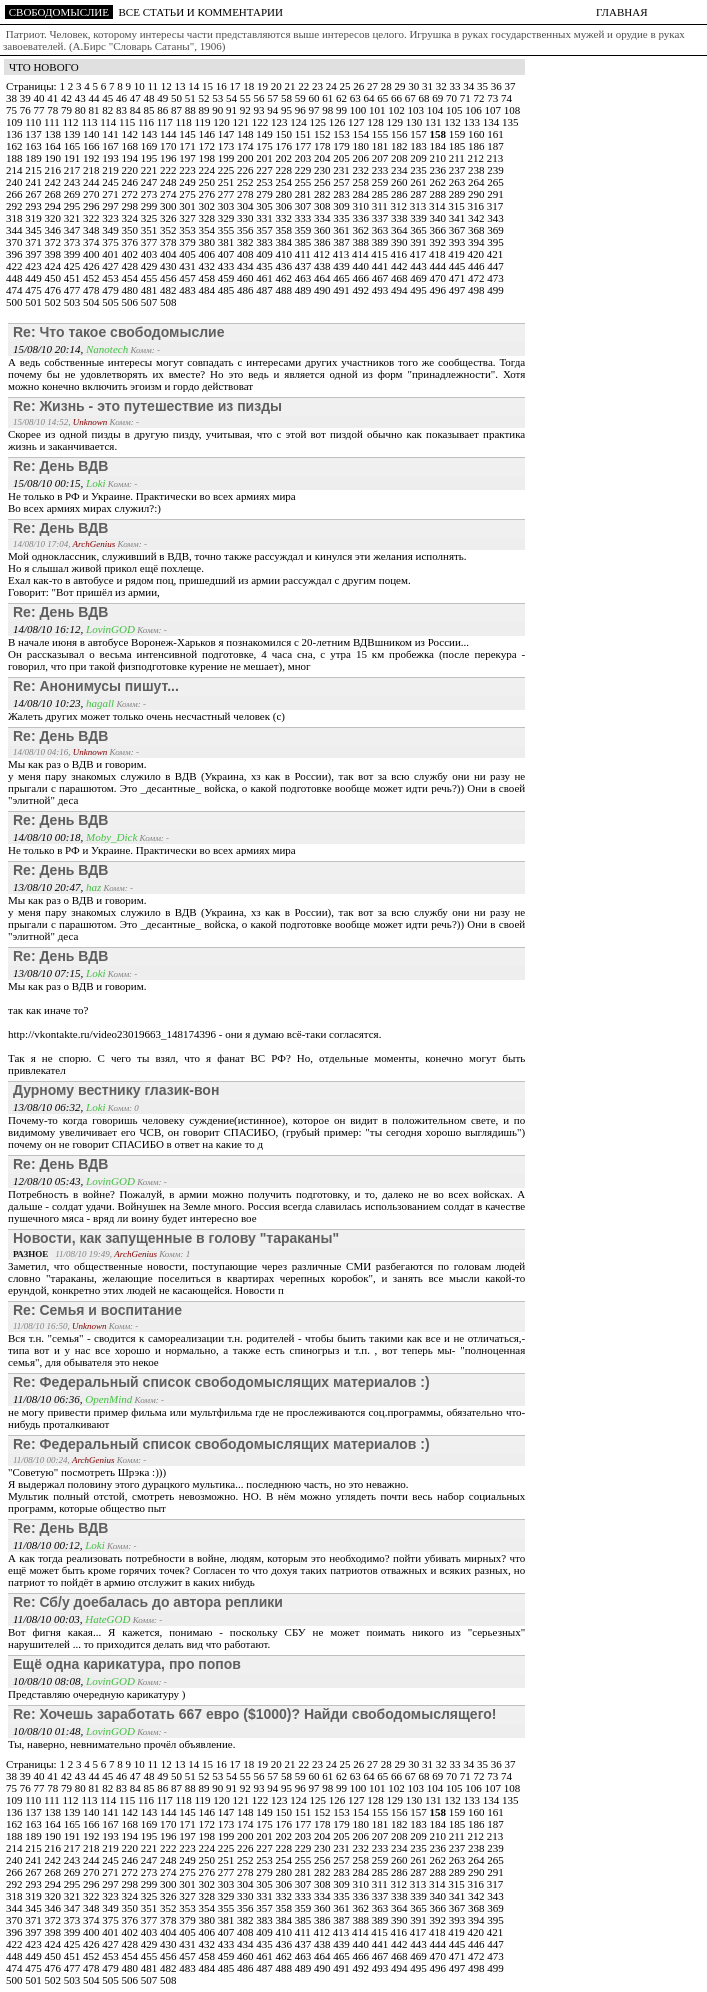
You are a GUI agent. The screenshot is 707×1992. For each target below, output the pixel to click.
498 (477, 290)
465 (342, 278)
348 (92, 230)
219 (111, 170)
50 (178, 98)
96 (302, 110)
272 (131, 194)
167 (111, 146)
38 (13, 98)
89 (206, 110)
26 (360, 86)
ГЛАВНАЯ (622, 12)
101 (378, 110)
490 (323, 290)
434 (246, 266)
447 (495, 266)
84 (137, 110)
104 (436, 110)
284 (362, 194)
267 (34, 194)
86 (164, 110)
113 (90, 122)
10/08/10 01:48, (49, 1731)
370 (15, 242)
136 (15, 134)
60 (316, 98)
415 (380, 254)
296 (92, 206)
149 (265, 134)
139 (73, 134)
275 (188, 194)
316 (477, 206)
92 (247, 110)
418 (438, 254)
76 (27, 110)
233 (381, 170)
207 (381, 158)
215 (34, 170)
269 (73, 194)
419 (457, 254)
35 (484, 86)
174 (246, 146)
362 (362, 230)
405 (188, 254)
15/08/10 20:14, (49, 349)
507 (150, 302)
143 (150, 134)
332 (285, 218)
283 (342, 194)
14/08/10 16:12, (49, 629)
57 (274, 98)
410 (285, 254)
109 (15, 122)
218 (92, 170)
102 (397, 110)
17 (236, 86)
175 (265, 146)
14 (195, 86)
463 (304, 278)
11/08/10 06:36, (49, 1399)
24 (333, 86)
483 (188, 290)
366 (439, 230)
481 (150, 290)
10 (141, 86)
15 (209, 86)
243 (73, 182)
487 (265, 290)
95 (288, 110)
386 (323, 242)
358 (285, 230)
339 (419, 218)
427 (111, 266)
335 (342, 218)
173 (227, 146)
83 (123, 110)
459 (227, 278)
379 (188, 242)
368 (477, 230)
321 (73, 218)
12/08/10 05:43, (49, 1181)
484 (208, 290)
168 (131, 146)
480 (131, 290)
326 (169, 218)
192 (92, 158)
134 (492, 122)
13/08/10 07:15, (49, 973)
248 (169, 182)
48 (151, 98)
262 (439, 182)
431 (188, 266)
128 (376, 122)
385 (304, 242)
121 (242, 122)
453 (111, 278)
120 (222, 122)
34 (470, 86)
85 (151, 110)
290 (477, 194)
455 (150, 278)
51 (192, 98)
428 (131, 266)
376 (131, 242)
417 (419, 254)
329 (227, 218)
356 (246, 230)
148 (246, 134)
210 (439, 158)
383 (265, 242)
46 (123, 98)
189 (34, 158)
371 (34, 242)
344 (15, 230)
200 (246, 158)
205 (342, 158)
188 (15, 158)
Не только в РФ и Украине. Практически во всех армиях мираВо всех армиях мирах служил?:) (152, 502)
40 (41, 98)
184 (439, 146)
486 (246, 290)
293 (34, 206)
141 (111, 134)
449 (34, 278)
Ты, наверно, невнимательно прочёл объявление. (121, 1744)
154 (362, 134)
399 (73, 254)
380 (208, 242)
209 (419, 158)
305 (265, 206)
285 (381, 194)
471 (458, 278)
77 (41, 110)
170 (169, 146)
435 (265, 266)
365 (419, 230)
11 (153, 86)
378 (169, 242)
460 (246, 278)
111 (53, 122)
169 (150, 146)
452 (92, 278)
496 (439, 290)
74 (506, 98)
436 (285, 266)
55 (247, 98)
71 (467, 98)
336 (362, 218)
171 (188, 146)
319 (34, 218)
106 (474, 110)
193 (111, 158)
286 (400, 194)
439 (342, 266)
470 (439, 278)
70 (453, 98)
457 (188, 278)
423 (34, 266)
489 (304, 290)
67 (412, 98)
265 (495, 182)
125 (319, 122)
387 (342, 242)
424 (54, 266)
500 (15, 302)
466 (362, 278)
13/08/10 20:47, (49, 887)
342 (477, 218)
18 (250, 86)
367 (458, 230)
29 (401, 86)
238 (477, 170)
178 (323, 146)
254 (285, 182)
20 (278, 86)
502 (54, 302)
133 (473, 122)
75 (13, 110)
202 (285, 158)
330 (246, 218)
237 (458, 170)
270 (92, 194)
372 (54, 242)
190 (54, 158)
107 (494, 110)
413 (342, 254)
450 (54, 278)
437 (304, 266)
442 (400, 266)
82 (109, 110)
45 (109, 98)
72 (481, 98)
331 (265, 218)
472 (477, 278)
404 (169, 254)
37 (509, 86)
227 (265, 170)
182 (400, 146)
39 (27, 98)
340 (439, 218)
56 (261, 98)
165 (73, 146)
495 (419, 290)
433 (227, 266)
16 (223, 86)
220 (131, 170)
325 (150, 218)
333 (304, 218)
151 (304, 134)
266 (15, 194)
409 (265, 254)
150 (285, 134)
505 (111, 302)
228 (285, 170)
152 (323, 134)
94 (274, 110)
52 (206, 98)
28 (388, 86)
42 (68, 98)
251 (227, 182)
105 (455, 110)
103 (417, 110)
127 (357, 122)
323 (111, 218)
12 (168, 86)
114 (109, 122)
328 (208, 218)
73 (494, 98)
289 (458, 194)
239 (495, 170)
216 (54, 170)
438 (323, 266)
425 (73, 266)
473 (495, 278)
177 (304, 146)
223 (188, 170)
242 (54, 182)
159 (457, 134)
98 (329, 110)
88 (192, 110)
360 (323, 230)
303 (227, 206)
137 (34, 134)
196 (169, 158)
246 (131, 182)
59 (302, 98)
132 (453, 122)
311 (381, 206)
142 (131, 134)
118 (185, 122)
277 (227, 194)
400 (92, 254)
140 (92, 134)
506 (131, 302)
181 (381, 146)
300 (169, 206)
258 (362, 182)
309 (342, 206)
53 (219, 98)
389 (381, 242)
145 (188, 134)
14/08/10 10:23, (49, 703)
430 (169, 266)
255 (304, 182)
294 (54, 206)
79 (68, 110)
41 (54, 98)
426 (92, 266)
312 (400, 206)
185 (458, 146)
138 (54, 134)
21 (291, 86)
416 (400, 254)
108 (512, 110)
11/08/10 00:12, (49, 1545)
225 (227, 170)
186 (477, 146)
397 (34, 254)
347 (73, 230)
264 (477, 182)
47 (137, 98)
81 (96, 110)
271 (111, 194)
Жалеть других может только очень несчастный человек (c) (146, 716)
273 (150, 194)
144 (169, 134)
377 (150, 242)
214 (15, 170)
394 (477, 242)
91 (233, 110)
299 (150, 206)
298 (131, 206)
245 (111, 182)
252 (246, 182)
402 (131, 254)
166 (92, 146)
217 (73, 170)
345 (34, 230)
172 (208, 146)
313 (419, 206)
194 (131, 158)
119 (203, 122)
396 (15, 254)
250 (208, 182)
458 (208, 278)
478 (92, 290)
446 (477, 266)
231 (342, 170)
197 (188, 158)
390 (400, 242)
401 (111, 254)
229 (304, 170)
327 (188, 218)
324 (131, 218)
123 (280, 122)
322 (92, 218)
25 (346, 86)
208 (400, 158)
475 (34, 290)
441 (381, 266)
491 (342, 290)
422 (15, 266)
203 (304, 158)
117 (166, 122)
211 (458, 158)
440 (362, 266)
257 (342, 182)
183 (419, 146)
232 (362, 170)
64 (371, 98)
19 (264, 86)
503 (73, 302)
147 (227, 134)
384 (285, 242)
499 (495, 290)
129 (396, 122)
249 (188, 182)
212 (477, 158)
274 (169, 194)
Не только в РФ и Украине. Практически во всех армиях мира (152, 850)
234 (400, 170)
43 (82, 98)
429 (150, 266)
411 (304, 254)
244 (92, 182)
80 (82, 110)
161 (495, 134)
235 (419, 170)
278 (246, 194)
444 (439, 266)
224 (208, 170)
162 (15, 146)
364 (400, 230)
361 (342, 230)
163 (34, 146)
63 (357, 98)
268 (54, 194)
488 (285, 290)
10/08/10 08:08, (49, 1681)
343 (495, 218)
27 (374, 86)
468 (400, 278)
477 (73, 290)
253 (265, 182)
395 (495, 242)
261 (419, 182)
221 (150, 170)
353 (188, 230)
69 (439, 98)
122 (261, 122)
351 (150, 230)
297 (111, 206)
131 (434, 122)
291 (495, 194)
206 (362, 158)
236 (439, 170)
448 (15, 278)
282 (323, 194)
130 (415, 122)
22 (305, 86)
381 (227, 242)
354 (208, 230)
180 (362, 146)
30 (415, 86)
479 (111, 290)
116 (147, 122)
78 (54, 110)
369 (495, 230)
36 (498, 86)
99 (343, 110)
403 (150, 254)
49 (164, 98)
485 (227, 290)
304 (246, 206)
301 (188, 206)
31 (429, 86)
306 (285, 206)
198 (208, 158)
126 (338, 122)
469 (419, 278)
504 (92, 302)
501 (34, 302)
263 (458, 182)
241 (34, 182)
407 (227, 254)
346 (54, 230)
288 (439, 194)
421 (495, 254)
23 (319, 86)
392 (439, 242)
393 (458, 242)
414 (361, 254)
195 (150, 158)
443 (419, 266)
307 (304, 206)
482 (169, 290)
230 (323, 170)
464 (323, 278)
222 (169, 170)
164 (54, 146)
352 (169, 230)
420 (477, 254)
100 (359, 110)
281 (304, 194)
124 (299, 122)
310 (362, 206)
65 (384, 98)
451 (73, 278)
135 (510, 122)
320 (54, 218)
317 (495, 206)
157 (419, 134)
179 (342, 146)
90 (219, 110)
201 (265, 158)
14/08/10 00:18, (49, 837)
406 (208, 254)
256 (323, 182)
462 (285, 278)
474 (15, 290)
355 (227, 230)
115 (128, 122)
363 (381, 230)
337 (381, 218)
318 (15, 218)
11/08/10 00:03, (49, 1619)
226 (246, 170)
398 (54, 254)
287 (419, 194)
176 (285, 146)
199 (227, 158)
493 (381, 290)
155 (381, 134)
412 (323, 254)
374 (92, 242)
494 (400, 290)
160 (477, 134)
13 (181, 86)
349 (111, 230)
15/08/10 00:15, (49, 483)
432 (208, 266)
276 (208, 194)
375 (111, 242)
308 (323, 206)
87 (178, 110)
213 (495, 158)
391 (419, 242)
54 (233, 98)
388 (362, 242)
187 (495, 146)
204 (323, 158)
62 (343, 98)
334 (323, 218)
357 (265, 230)
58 (288, 98)
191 (73, 158)
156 (400, 134)
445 (458, 266)
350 (131, 230)
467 (381, 278)
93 (261, 110)
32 (443, 86)
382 (246, 242)
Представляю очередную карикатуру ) (97, 1694)
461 (265, 278)
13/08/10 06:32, (49, 1107)
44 (96, 98)
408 (246, 254)
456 (169, 278)
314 (438, 206)
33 (456, 86)
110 (34, 122)
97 (316, 110)
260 (400, 182)
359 (304, 230)
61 (329, 98)
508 (168, 302)
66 (398, 98)
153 (342, 134)
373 (73, 242)
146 (208, 134)
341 (458, 218)
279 (265, 194)
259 (381, 182)
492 (362, 290)
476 (54, 290)
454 (131, 278)
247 (150, 182)
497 (458, 290)
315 (457, 206)
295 (73, 206)
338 (400, 218)
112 (72, 122)
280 (285, 194)
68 (426, 98)
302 (208, 206)
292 (15, 206)
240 (15, 182)
